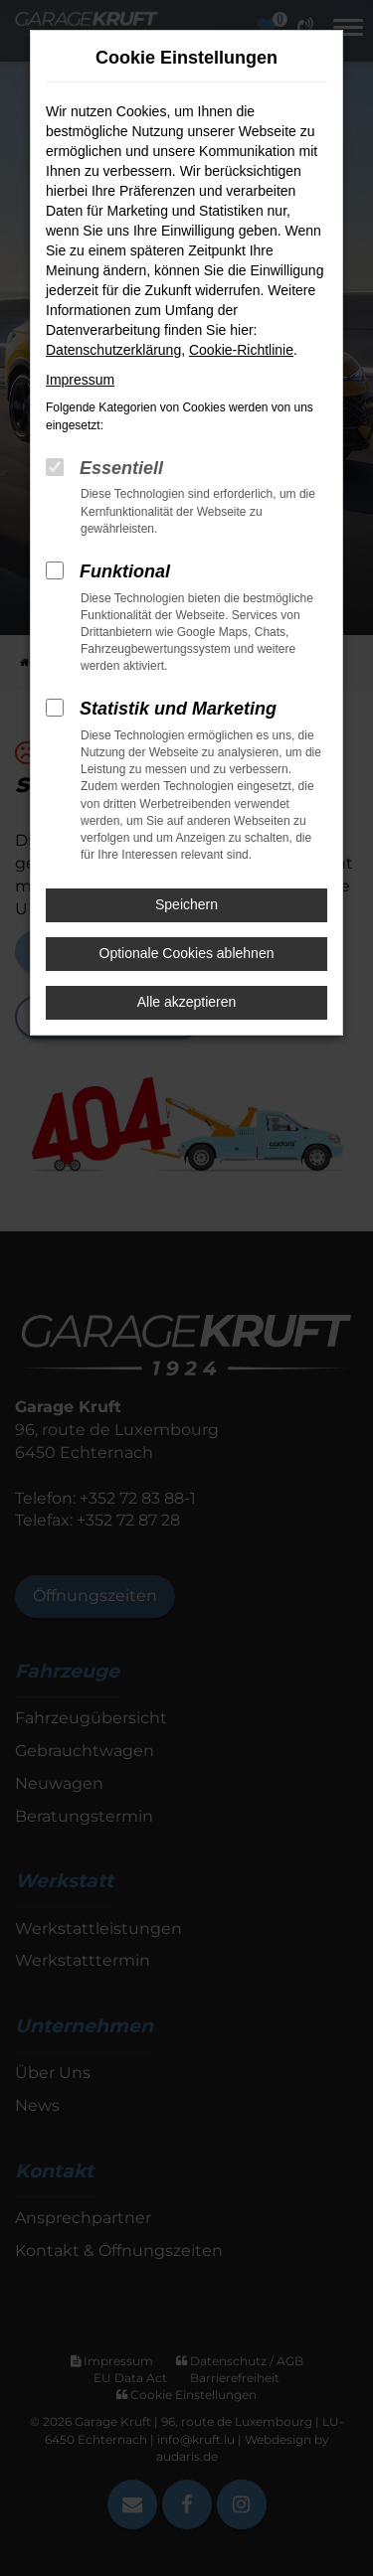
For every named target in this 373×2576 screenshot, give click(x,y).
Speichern (186, 904)
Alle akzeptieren (187, 1002)
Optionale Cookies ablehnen (187, 953)
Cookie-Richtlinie (241, 350)
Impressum (80, 380)
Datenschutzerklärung (113, 350)
